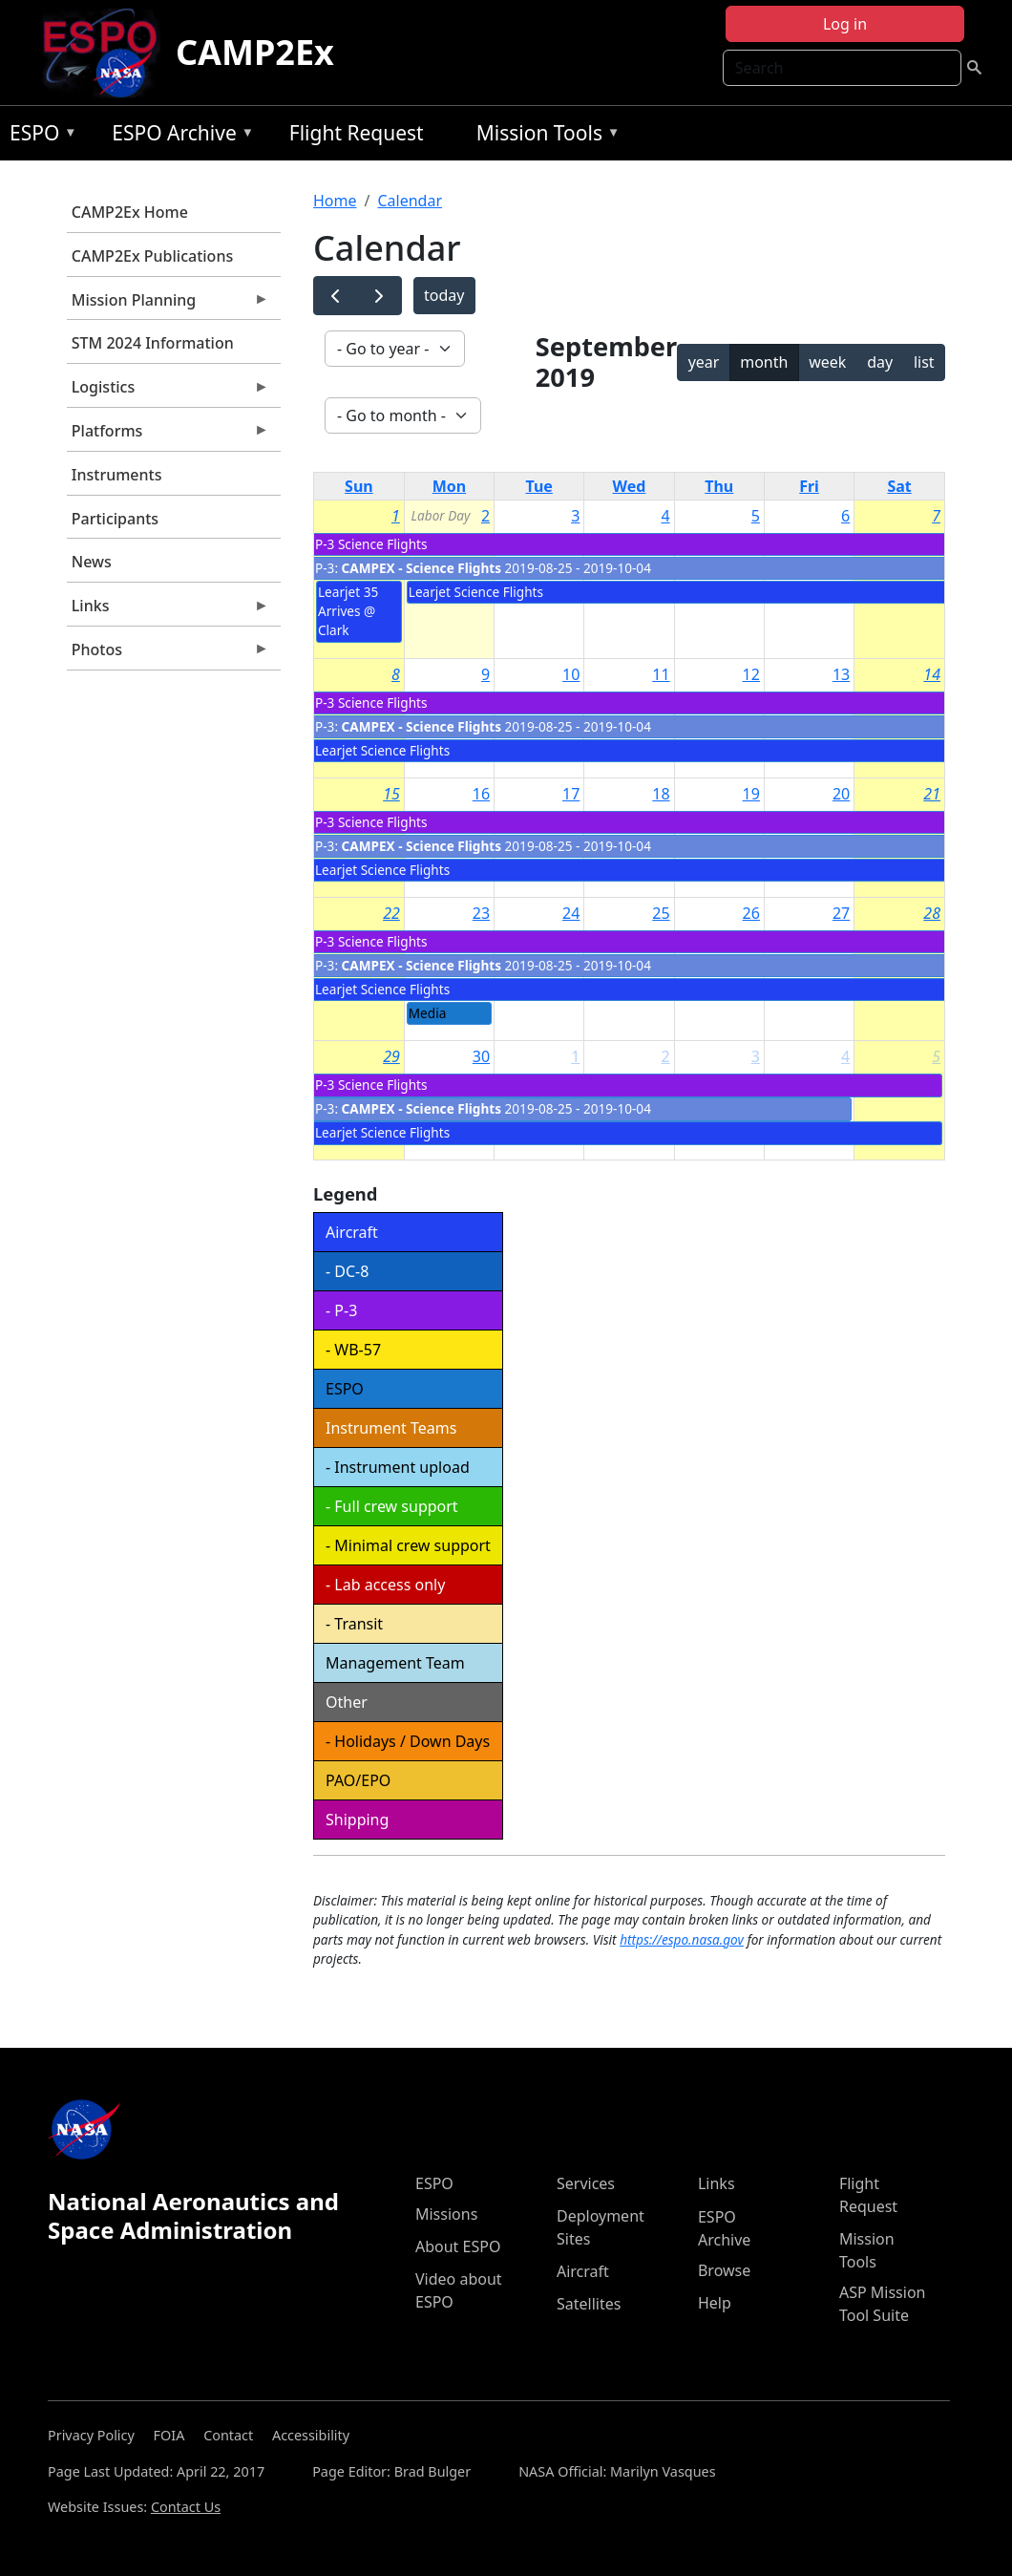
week (827, 362)
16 (481, 793)
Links (168, 610)
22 (391, 913)
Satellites (589, 2303)
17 (571, 793)
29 (391, 1056)
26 (751, 913)
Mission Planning (168, 304)
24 (571, 913)
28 (931, 913)
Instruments (117, 474)
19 (751, 793)
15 (391, 793)
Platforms (168, 435)
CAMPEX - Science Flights (421, 568)
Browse (724, 2270)
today (444, 295)
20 (841, 793)
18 (660, 793)
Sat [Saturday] (899, 486)
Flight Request (356, 132)
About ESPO (457, 2246)
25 (660, 913)
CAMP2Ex (255, 52)
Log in (845, 23)
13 (841, 674)
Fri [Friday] (809, 486)
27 (841, 913)
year (704, 362)
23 (481, 913)
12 (751, 674)
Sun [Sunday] (359, 486)
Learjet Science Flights (476, 592)
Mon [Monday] (449, 486)
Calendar (409, 200)
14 (931, 674)
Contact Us (186, 2507)
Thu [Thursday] (719, 486)
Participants (115, 518)
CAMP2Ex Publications (152, 255)
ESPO (38, 136)
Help (714, 2302)
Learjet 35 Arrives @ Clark (348, 611)
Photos (168, 654)
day (880, 362)
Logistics (168, 391)
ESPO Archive (178, 136)
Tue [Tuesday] (539, 486)
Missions (446, 2214)
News (92, 561)
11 (660, 674)
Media (428, 1013)
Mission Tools (544, 136)
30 (481, 1056)
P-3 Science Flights (371, 544)
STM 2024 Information (153, 342)
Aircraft (583, 2271)
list (924, 362)
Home (335, 200)
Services (586, 2183)
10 (571, 674)
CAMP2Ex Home (130, 212)
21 (931, 793)
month (764, 362)
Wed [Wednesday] (629, 486)
